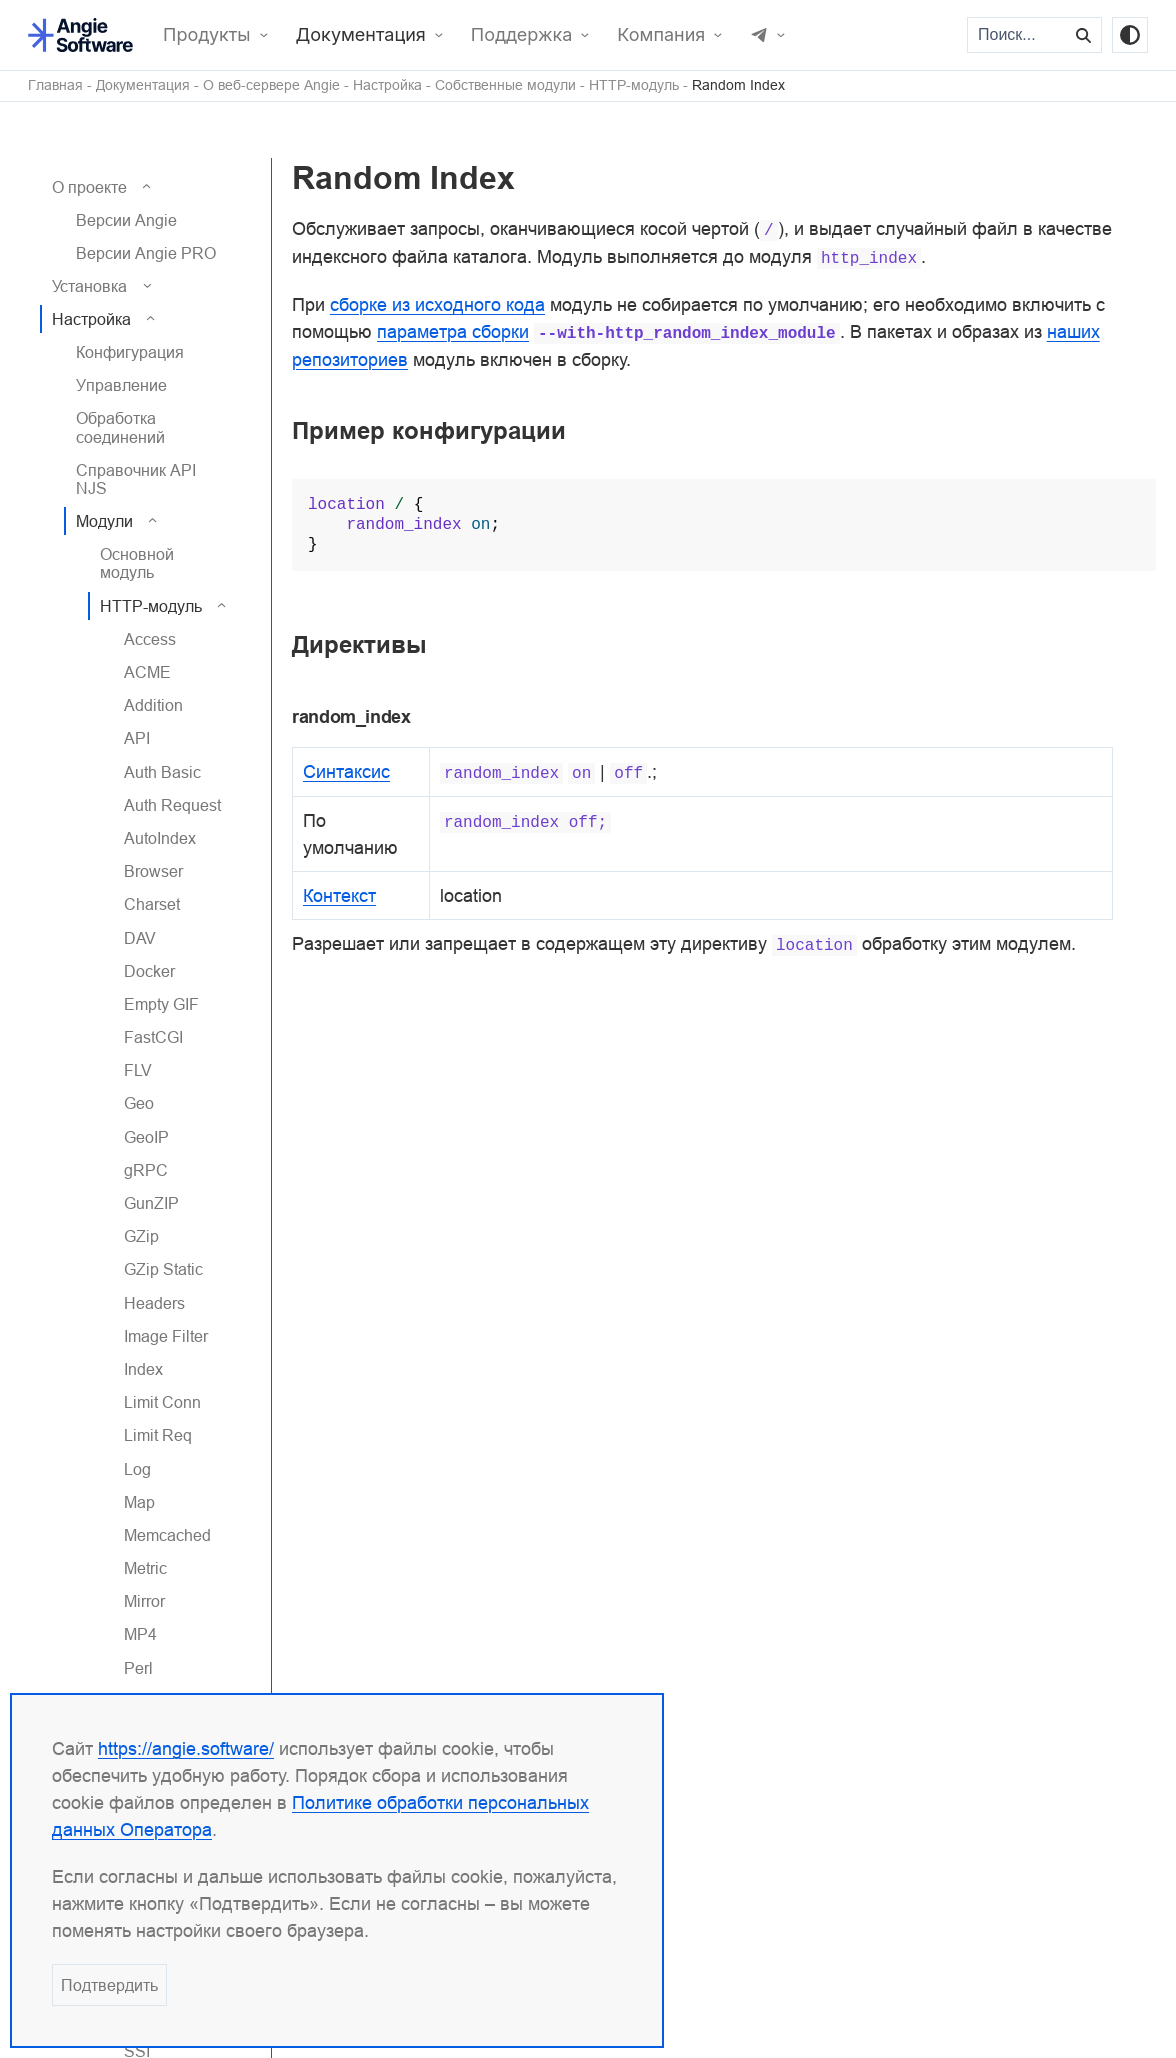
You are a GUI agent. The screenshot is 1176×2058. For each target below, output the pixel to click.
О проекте (89, 187)
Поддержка (522, 35)
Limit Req (158, 1435)
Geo (139, 1103)
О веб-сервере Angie (271, 85)
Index (143, 1369)
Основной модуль (137, 563)
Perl (138, 1668)
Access (150, 639)
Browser (153, 871)
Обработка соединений (120, 427)
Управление (121, 385)
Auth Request (172, 805)
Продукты (207, 35)
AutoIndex (160, 838)
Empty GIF (161, 1004)
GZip (141, 1236)
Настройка (387, 85)
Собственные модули (505, 85)
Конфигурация (130, 352)
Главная (55, 85)
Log (137, 1469)
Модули (104, 521)
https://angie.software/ (186, 1748)
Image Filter (166, 1336)
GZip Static (163, 1269)
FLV (138, 1070)
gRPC (146, 1170)
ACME (147, 672)
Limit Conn (162, 1402)
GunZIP (151, 1203)
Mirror (144, 1601)
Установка (89, 286)
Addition (153, 705)
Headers (154, 1303)
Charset (152, 904)
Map (139, 1502)
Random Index (738, 85)
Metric (145, 1568)
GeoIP (146, 1137)
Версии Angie (126, 220)
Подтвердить (109, 1985)
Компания (661, 35)
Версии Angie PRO (146, 253)
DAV (140, 938)
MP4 (140, 1634)
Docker (149, 971)
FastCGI (153, 1037)
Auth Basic (162, 772)
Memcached (167, 1535)
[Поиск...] (1018, 35)
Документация (361, 35)
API (137, 738)
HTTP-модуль (634, 85)
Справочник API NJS (136, 479)
